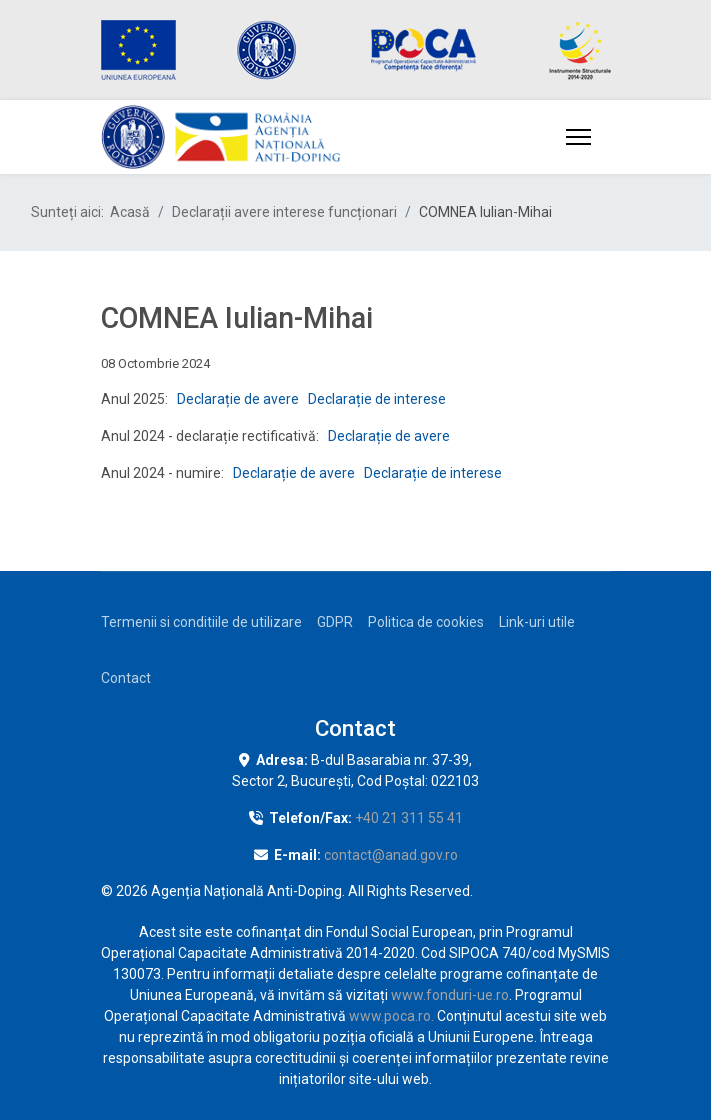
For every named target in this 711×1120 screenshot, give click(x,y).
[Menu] (578, 137)
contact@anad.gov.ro (391, 855)
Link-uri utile (537, 622)
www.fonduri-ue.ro (450, 995)
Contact (126, 678)
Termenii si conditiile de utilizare (201, 622)
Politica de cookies (426, 622)
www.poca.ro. (391, 1016)
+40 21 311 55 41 (409, 818)
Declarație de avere (238, 399)
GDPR (335, 622)
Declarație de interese (377, 399)
